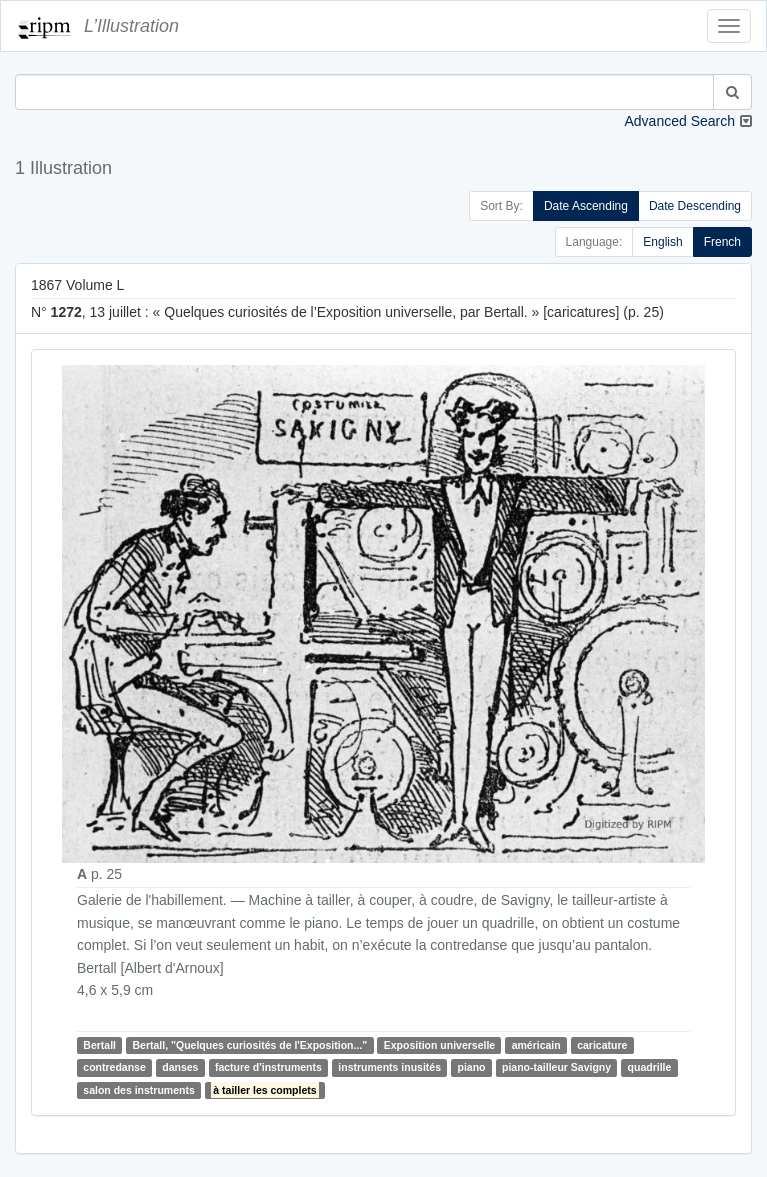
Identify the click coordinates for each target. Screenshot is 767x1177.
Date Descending (695, 206)
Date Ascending (586, 206)
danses (180, 1068)
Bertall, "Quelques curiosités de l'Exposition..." (249, 1045)
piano (472, 1068)
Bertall (99, 1045)
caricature (602, 1045)
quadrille (650, 1068)
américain (536, 1045)
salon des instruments (138, 1090)
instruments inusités (389, 1068)
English (662, 242)
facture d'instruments (268, 1068)
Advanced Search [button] (679, 121)
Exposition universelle (439, 1045)
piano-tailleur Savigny (556, 1068)
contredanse (114, 1068)
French (722, 242)
